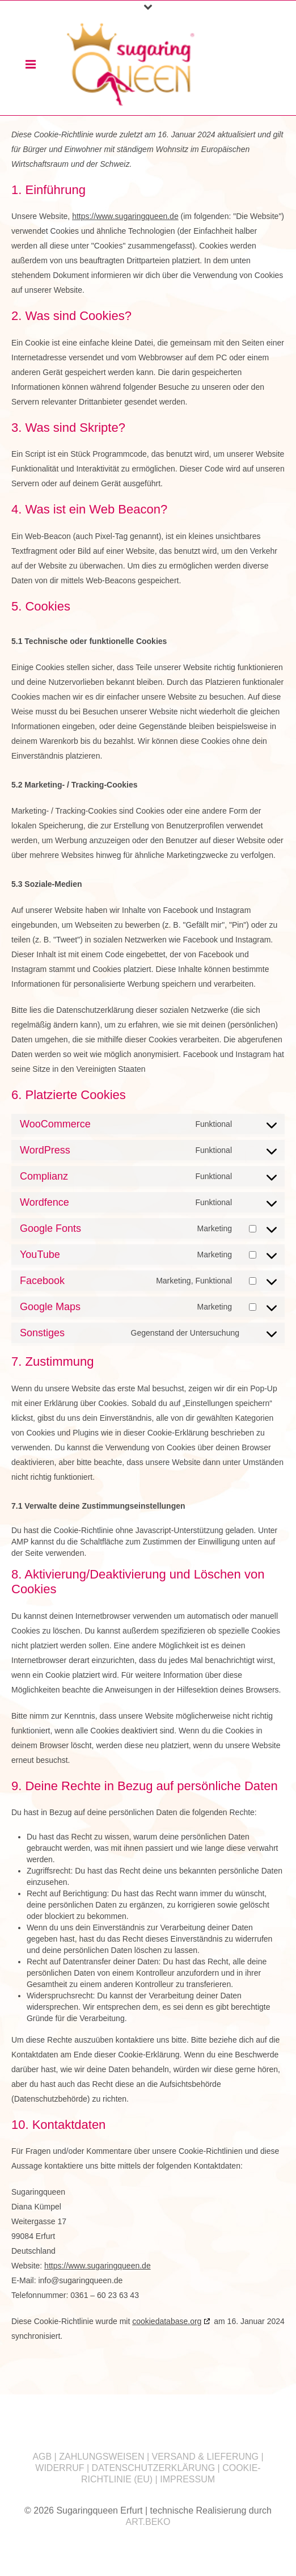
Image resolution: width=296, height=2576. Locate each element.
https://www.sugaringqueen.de (125, 216)
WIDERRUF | (63, 2468)
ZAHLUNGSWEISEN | (105, 2456)
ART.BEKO (148, 2522)
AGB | (45, 2456)
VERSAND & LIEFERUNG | (208, 2456)
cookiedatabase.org (166, 2321)
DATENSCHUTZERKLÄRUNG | (157, 2468)
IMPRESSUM (187, 2479)
